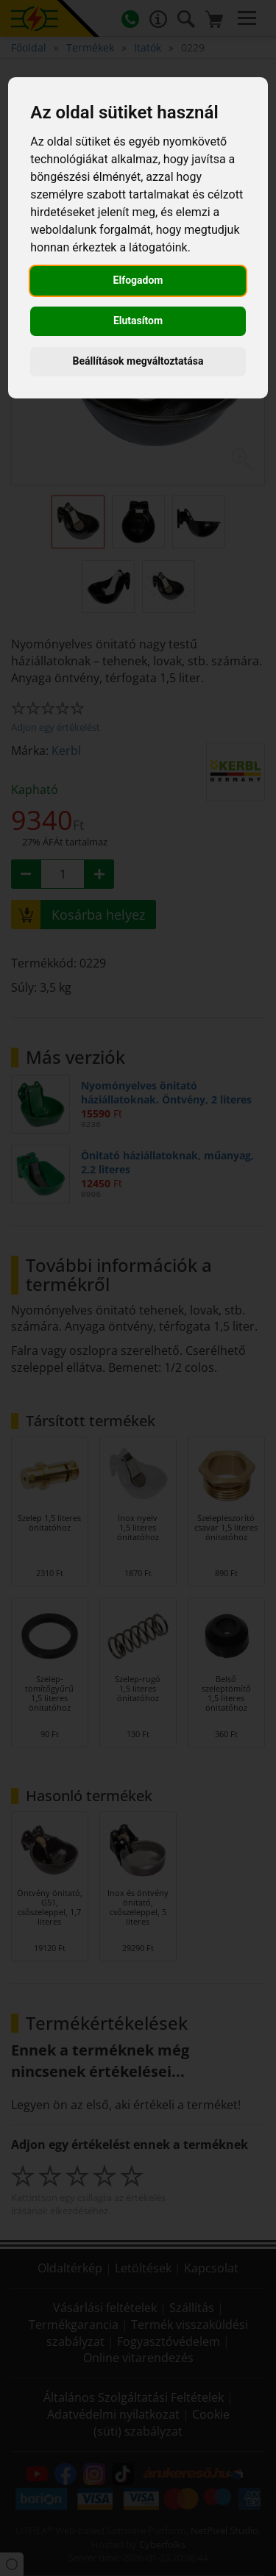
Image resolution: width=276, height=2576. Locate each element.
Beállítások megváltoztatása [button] (138, 361)
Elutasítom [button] (138, 320)
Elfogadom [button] (138, 280)
